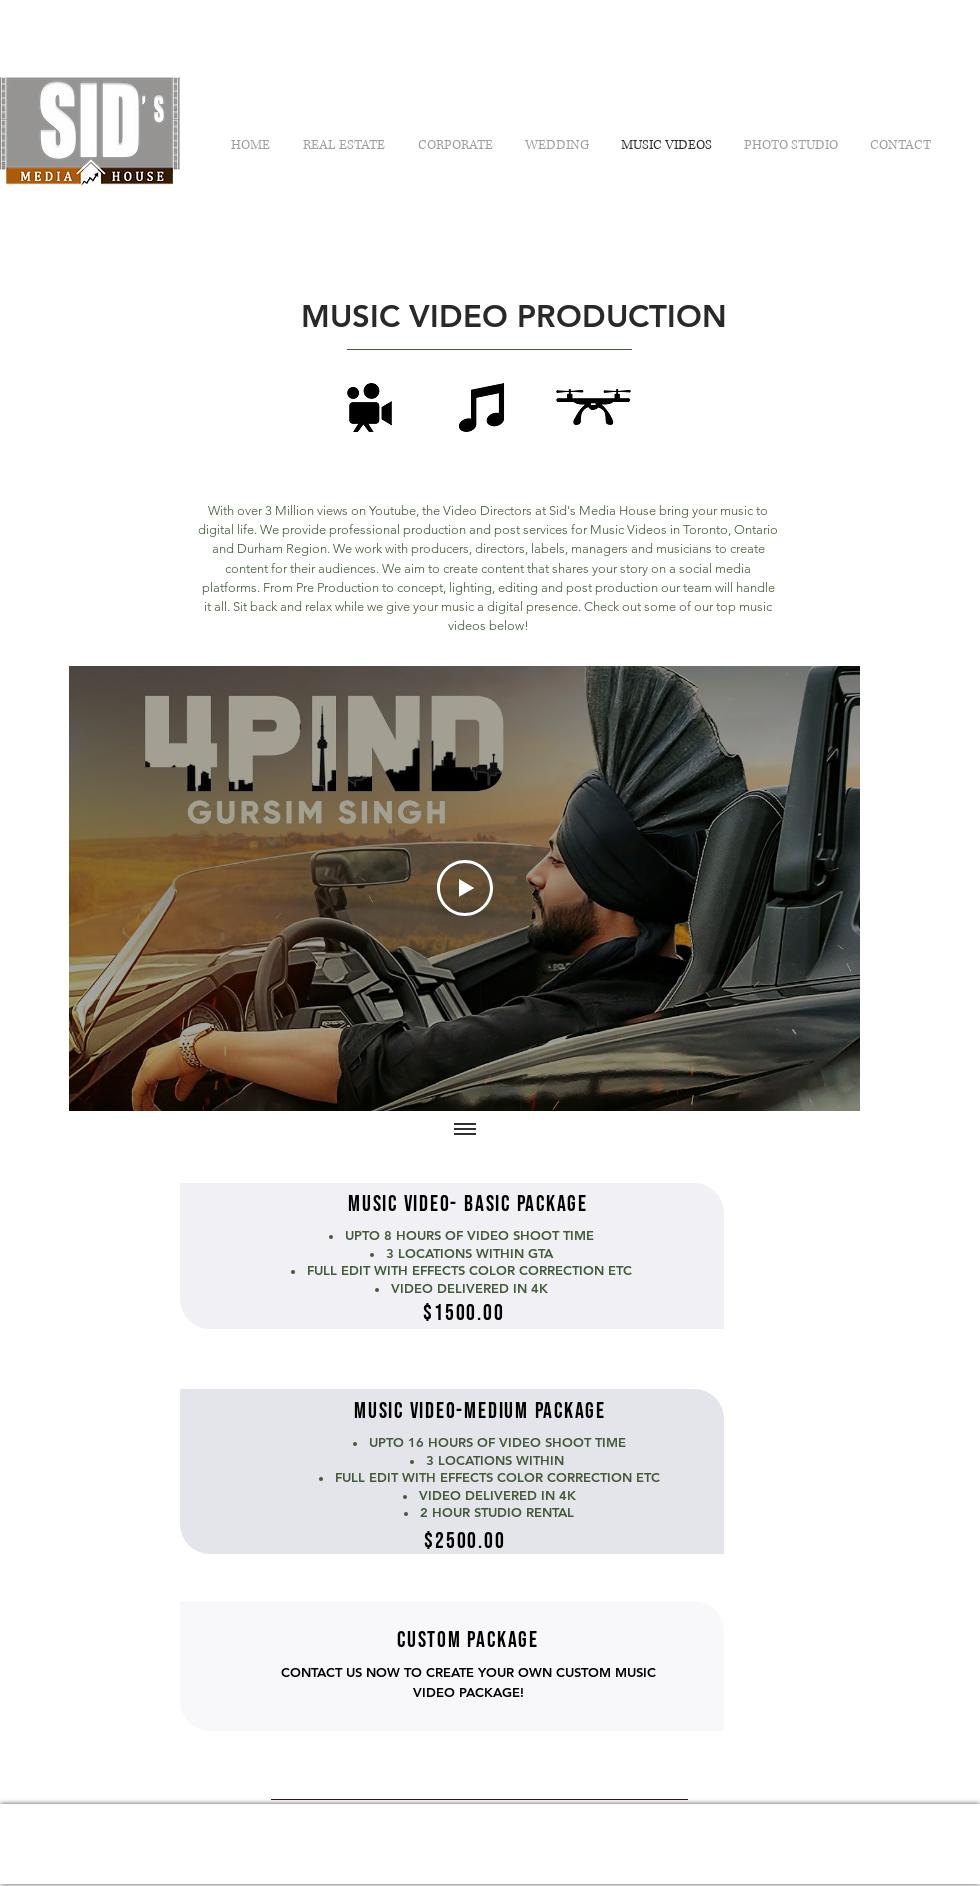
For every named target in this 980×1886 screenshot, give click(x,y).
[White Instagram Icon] (914, 1870)
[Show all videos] (465, 1131)
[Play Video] (465, 889)
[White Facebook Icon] (862, 1870)
